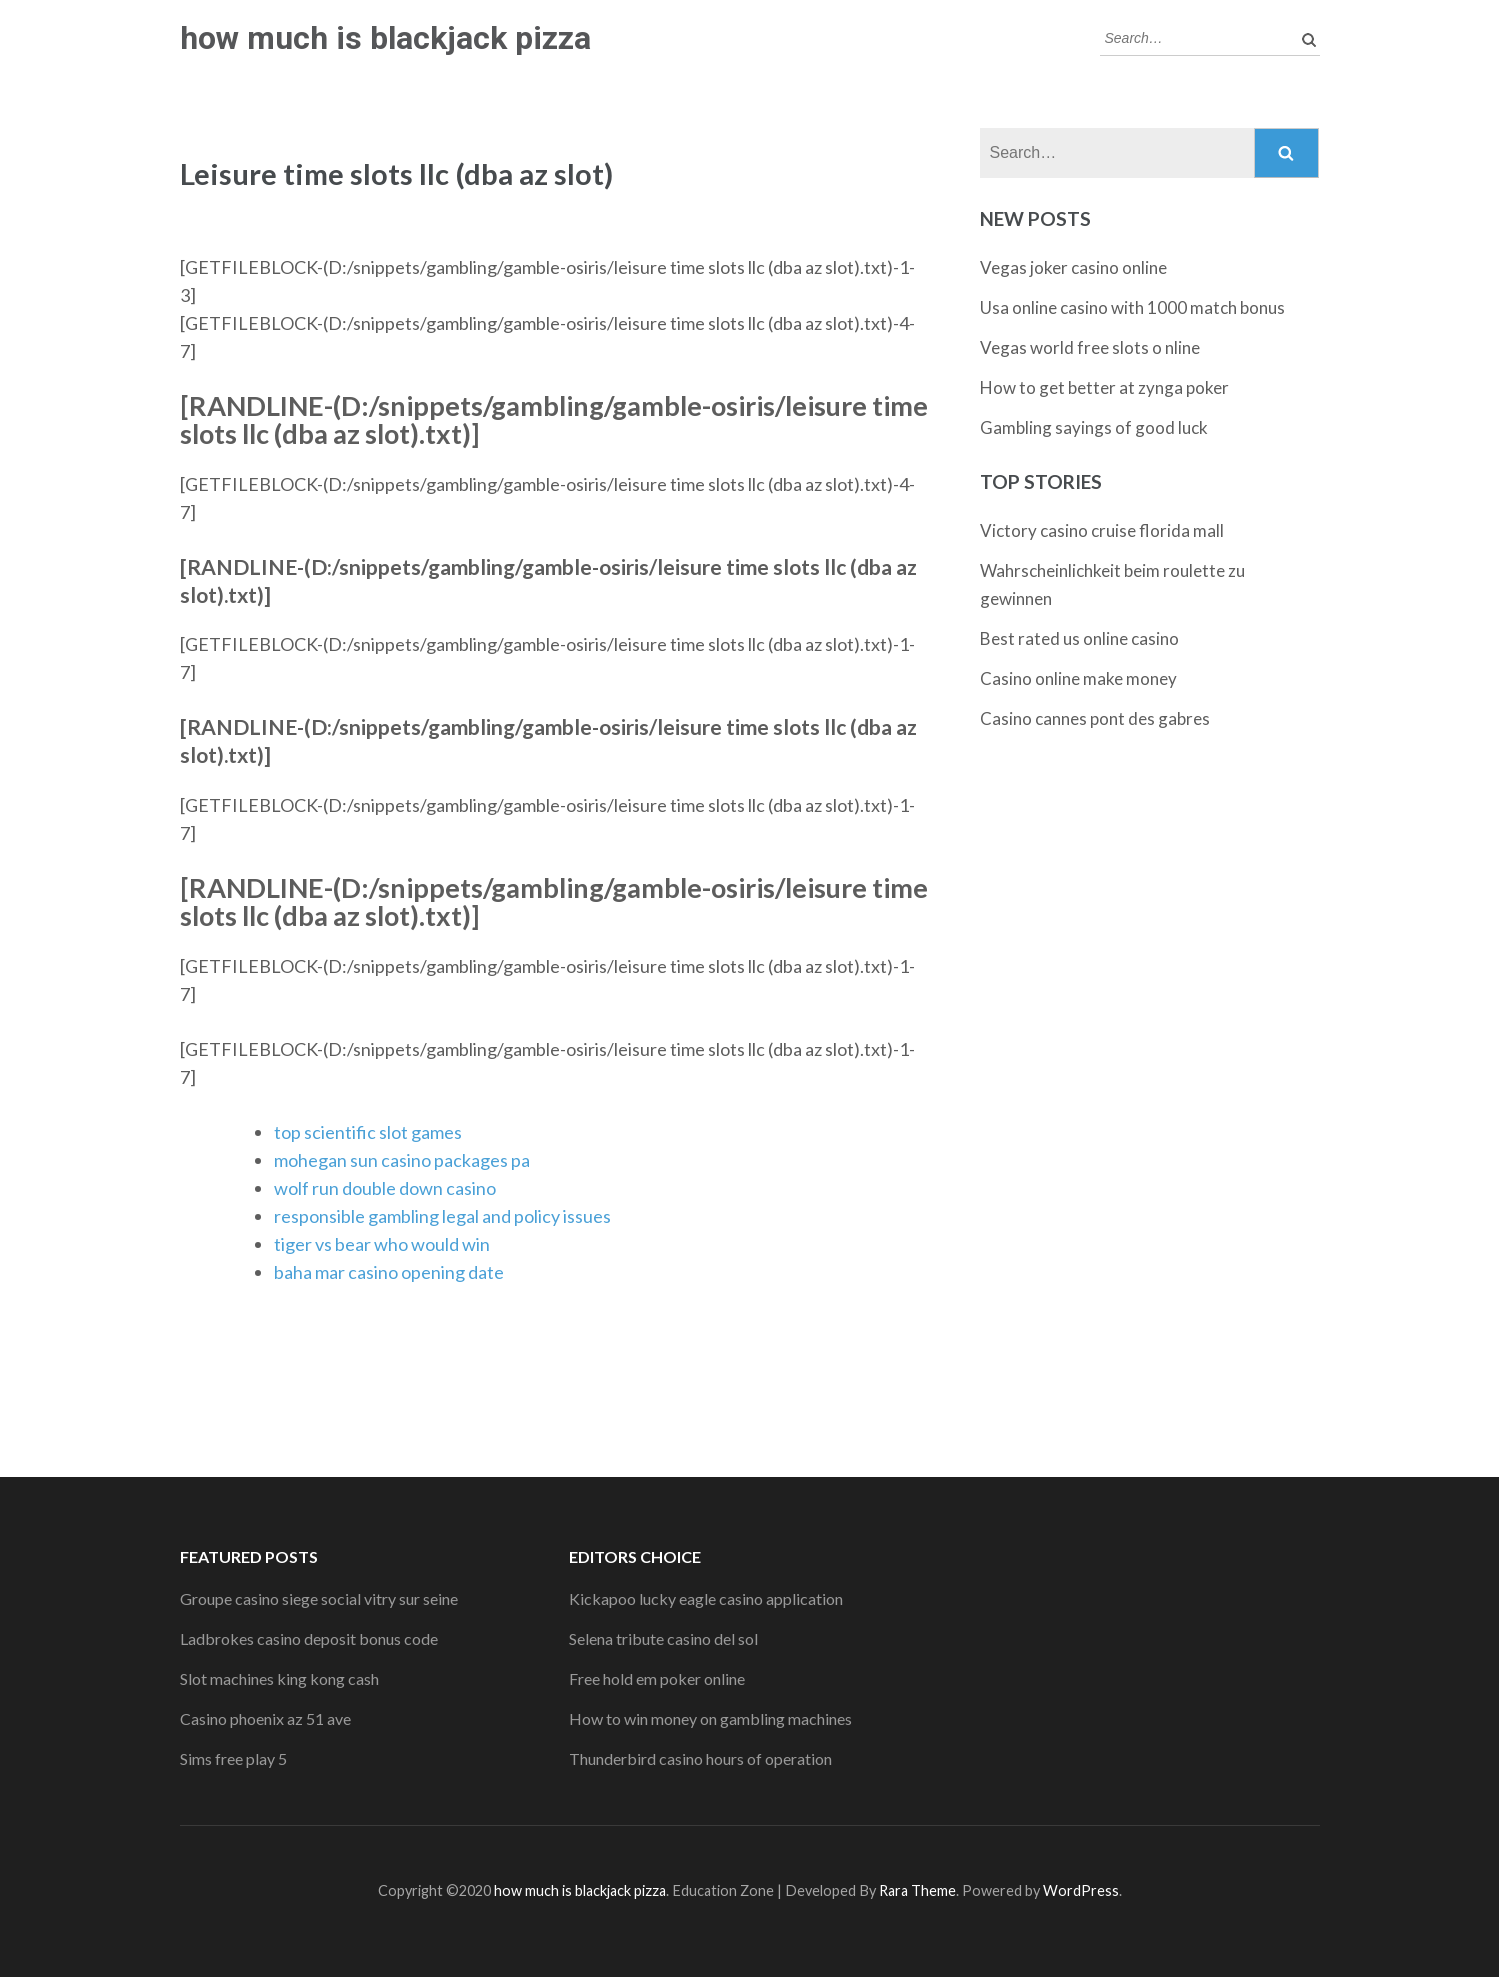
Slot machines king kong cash (279, 1678)
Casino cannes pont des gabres (1095, 718)
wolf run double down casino (385, 1188)
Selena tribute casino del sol (663, 1638)
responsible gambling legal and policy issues (442, 1216)
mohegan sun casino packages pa (402, 1160)
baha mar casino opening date (389, 1272)
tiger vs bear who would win (382, 1244)
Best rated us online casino (1079, 638)
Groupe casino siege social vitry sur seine (319, 1598)
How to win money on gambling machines (710, 1718)
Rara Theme (917, 1890)
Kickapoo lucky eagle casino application (706, 1598)
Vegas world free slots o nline (1090, 347)
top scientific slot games (368, 1132)
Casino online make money (1078, 678)
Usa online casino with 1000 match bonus (1132, 307)
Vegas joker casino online (1073, 267)
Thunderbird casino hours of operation (700, 1758)
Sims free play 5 (233, 1758)
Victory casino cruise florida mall (1102, 530)
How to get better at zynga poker (1104, 387)
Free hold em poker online (657, 1678)
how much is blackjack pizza (385, 38)
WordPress (1081, 1890)
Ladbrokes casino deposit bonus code (309, 1638)
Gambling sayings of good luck (1094, 427)
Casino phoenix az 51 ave (265, 1718)
